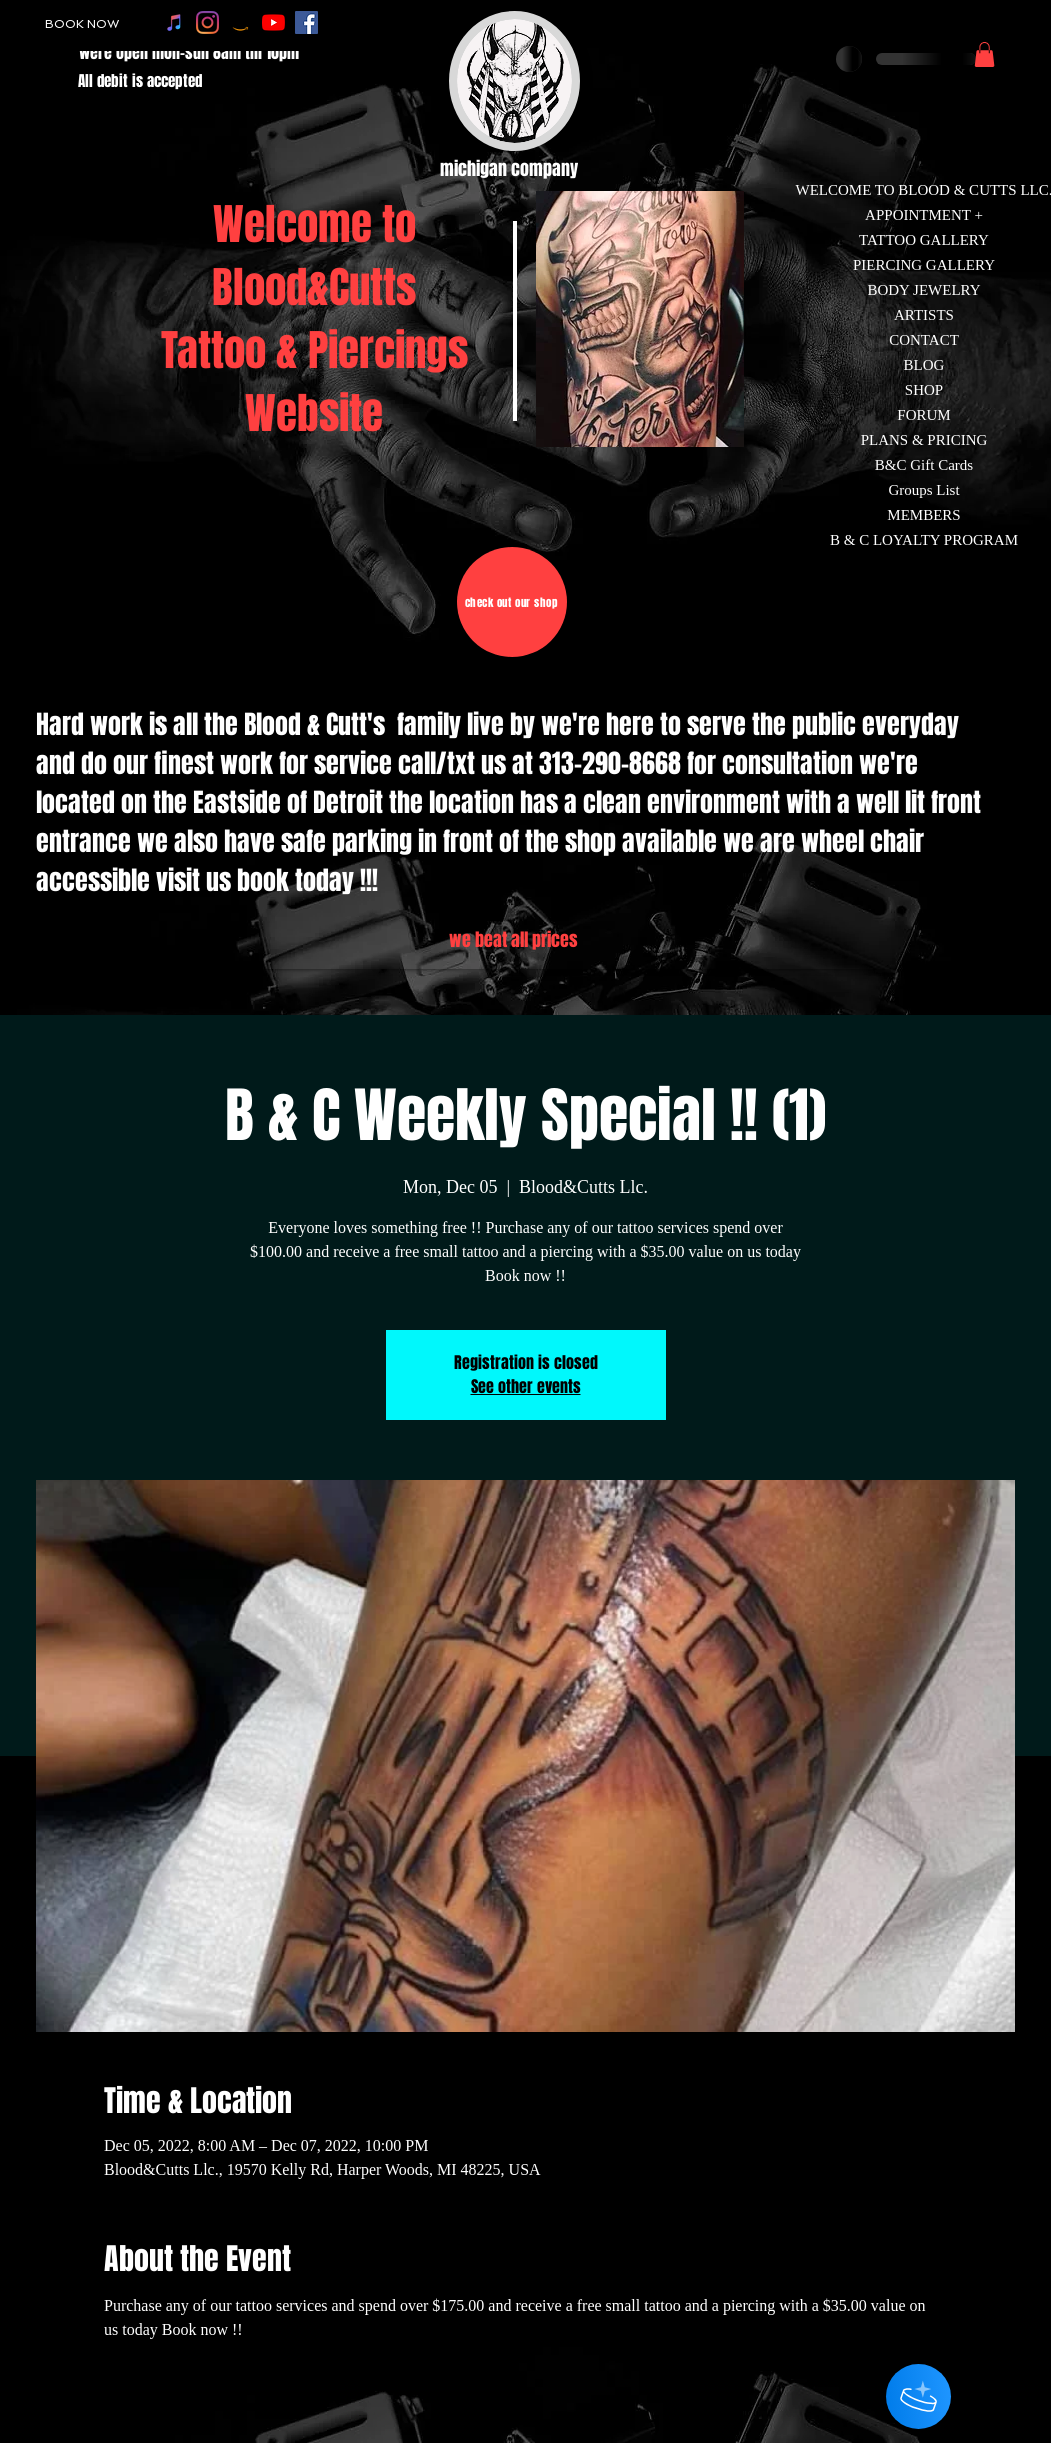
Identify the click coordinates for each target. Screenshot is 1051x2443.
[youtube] (273, 22)
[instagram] (207, 22)
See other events (526, 1386)
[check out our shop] (512, 602)
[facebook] (306, 22)
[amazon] (240, 22)
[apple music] (174, 22)
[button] (984, 54)
